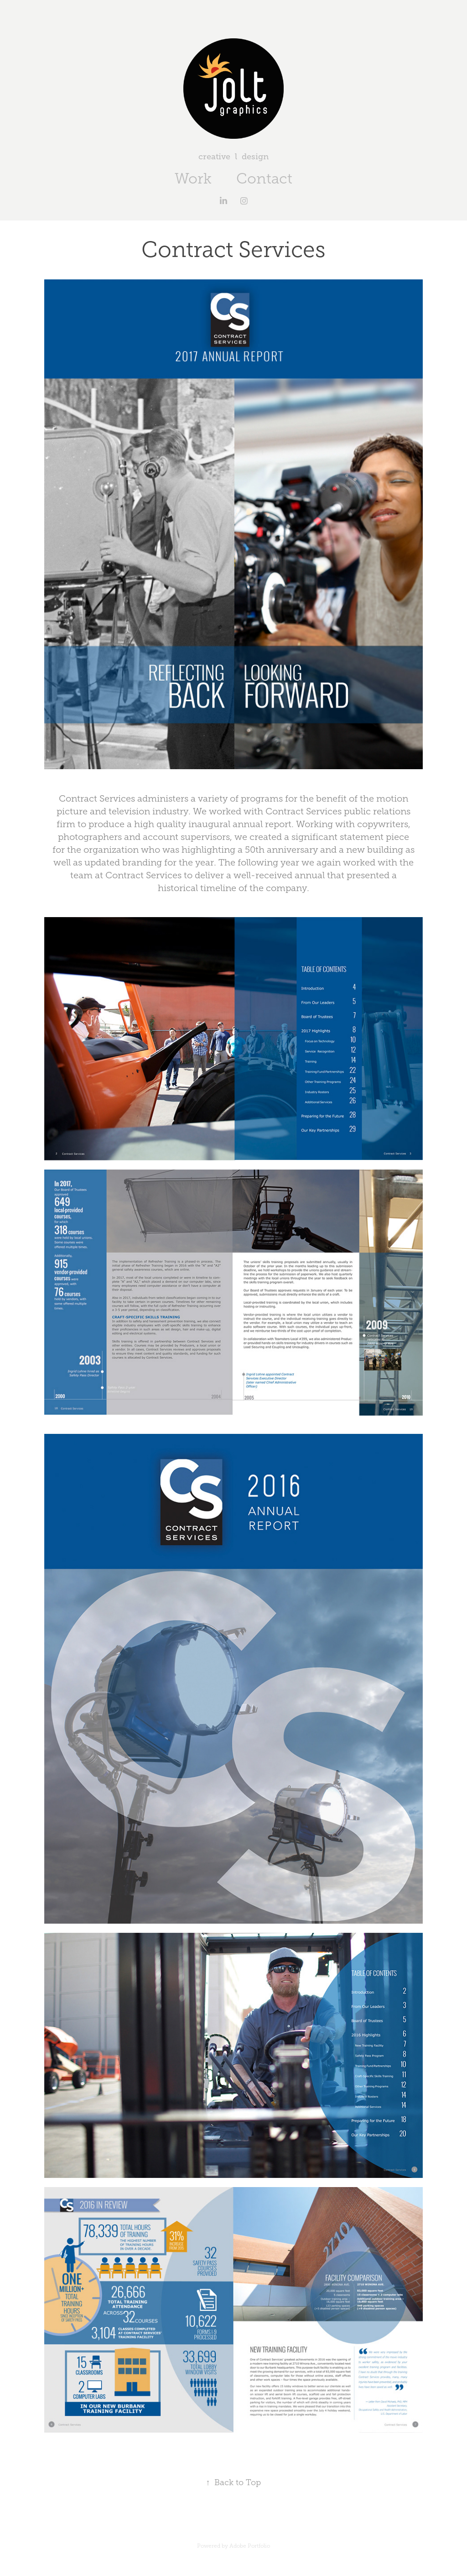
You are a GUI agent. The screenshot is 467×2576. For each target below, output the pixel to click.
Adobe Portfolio (249, 2546)
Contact (264, 178)
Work (193, 178)
